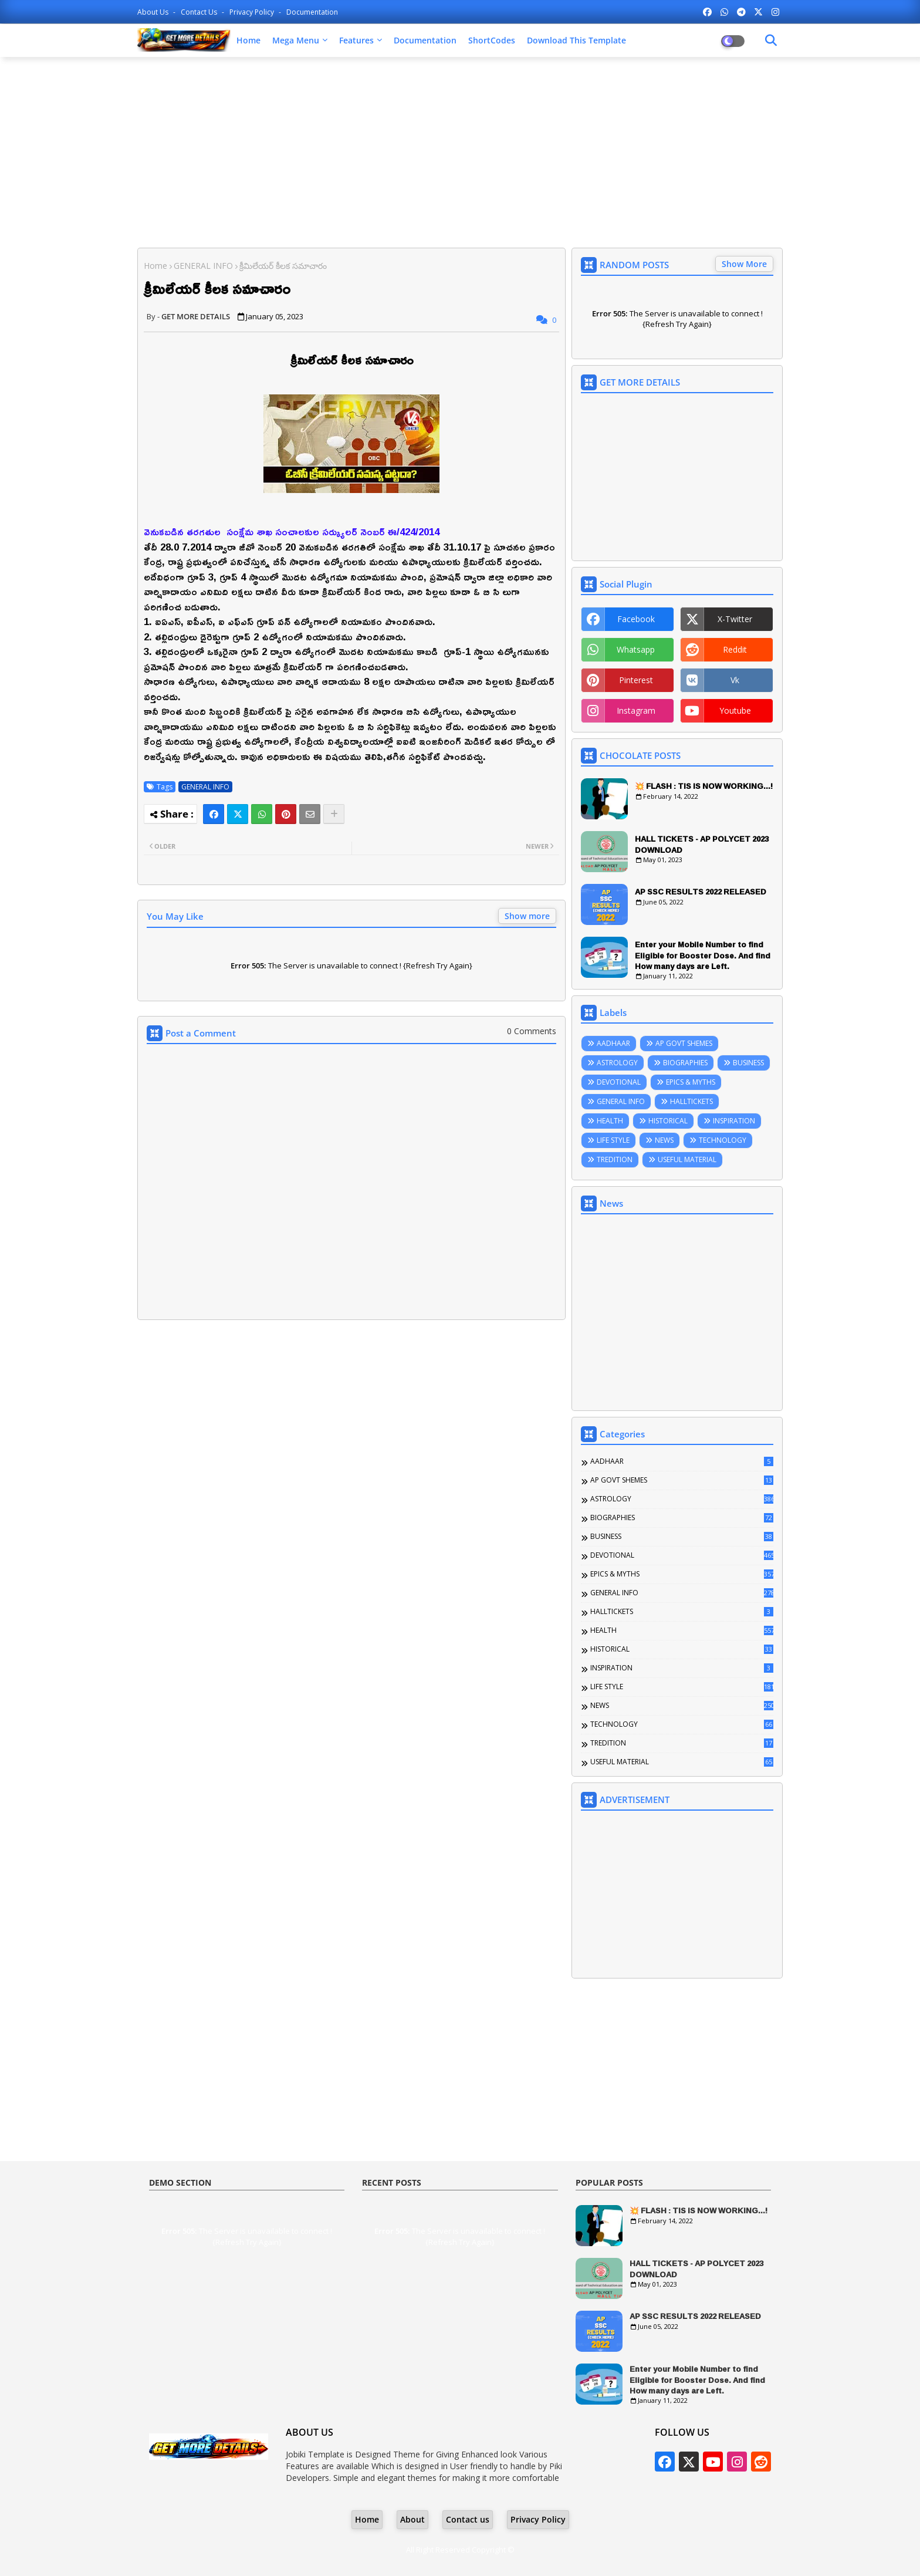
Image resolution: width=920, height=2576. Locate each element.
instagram (636, 710)
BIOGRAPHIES (685, 1063)
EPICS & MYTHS (690, 1082)
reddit (735, 649)
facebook (636, 618)
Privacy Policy (252, 12)
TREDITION (614, 1159)
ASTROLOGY (617, 1063)
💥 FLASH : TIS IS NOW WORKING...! (704, 786)
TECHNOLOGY (722, 1140)
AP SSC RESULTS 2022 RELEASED (700, 891)
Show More (744, 263)
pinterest (636, 680)
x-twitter (735, 618)
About (412, 2519)
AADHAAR (613, 1043)
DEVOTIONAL (619, 1082)
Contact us (200, 12)
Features (356, 40)
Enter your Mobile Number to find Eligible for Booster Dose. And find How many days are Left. (702, 955)
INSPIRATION (734, 1121)
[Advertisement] (460, 151)
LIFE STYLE (613, 1140)
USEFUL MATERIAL (687, 1159)
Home (248, 40)
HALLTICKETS (691, 1101)
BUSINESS (748, 1063)
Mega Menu (295, 40)
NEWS (664, 1140)
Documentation (312, 12)
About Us (153, 12)
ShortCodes (491, 40)
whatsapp (636, 649)
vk (734, 680)
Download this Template (576, 40)
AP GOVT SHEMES (683, 1043)
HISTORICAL (668, 1121)
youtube (735, 710)
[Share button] (333, 814)
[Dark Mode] (771, 40)
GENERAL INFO (203, 265)
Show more (527, 915)
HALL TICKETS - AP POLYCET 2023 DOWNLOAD (702, 844)
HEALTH (610, 1121)
